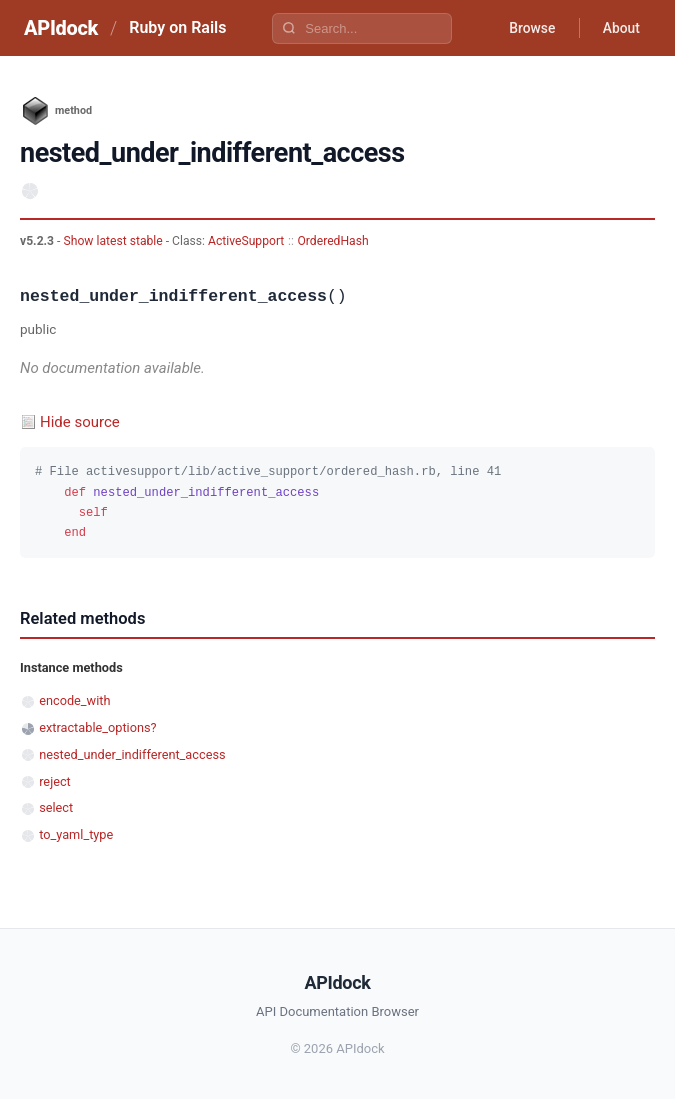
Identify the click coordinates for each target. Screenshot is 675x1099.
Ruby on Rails (177, 27)
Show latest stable (114, 241)
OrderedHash (333, 241)
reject (55, 781)
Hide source (80, 422)
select (56, 807)
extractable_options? (97, 727)
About (620, 28)
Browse (529, 28)
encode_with (74, 700)
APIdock (61, 28)
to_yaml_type (76, 834)
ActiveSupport (246, 241)
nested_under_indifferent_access (132, 754)
